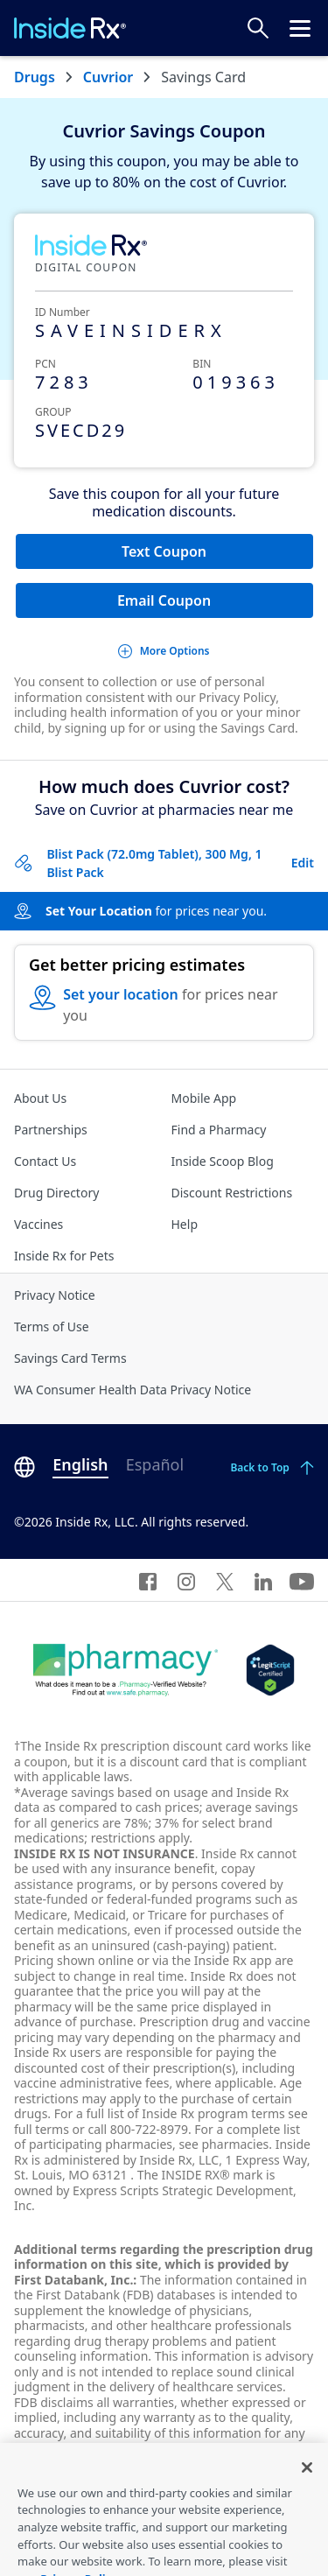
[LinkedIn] (263, 1579)
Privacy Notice (54, 1295)
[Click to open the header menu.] (300, 28)
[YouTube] (302, 1579)
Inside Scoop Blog (222, 1161)
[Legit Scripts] (270, 1670)
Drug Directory (56, 1192)
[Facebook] (148, 1579)
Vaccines (38, 1224)
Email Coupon (164, 600)
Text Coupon (164, 551)
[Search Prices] (258, 28)
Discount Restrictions (232, 1192)
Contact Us (45, 1161)
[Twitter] (225, 1579)
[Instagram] (186, 1579)
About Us (40, 1098)
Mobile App (204, 1098)
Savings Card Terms (70, 1358)
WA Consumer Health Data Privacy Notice (132, 1389)
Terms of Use (51, 1326)
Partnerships (50, 1129)
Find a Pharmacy (219, 1129)
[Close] (307, 2489)
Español (155, 1464)
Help (185, 1224)
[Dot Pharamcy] (125, 1670)
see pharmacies (223, 2144)
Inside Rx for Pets (64, 1255)
